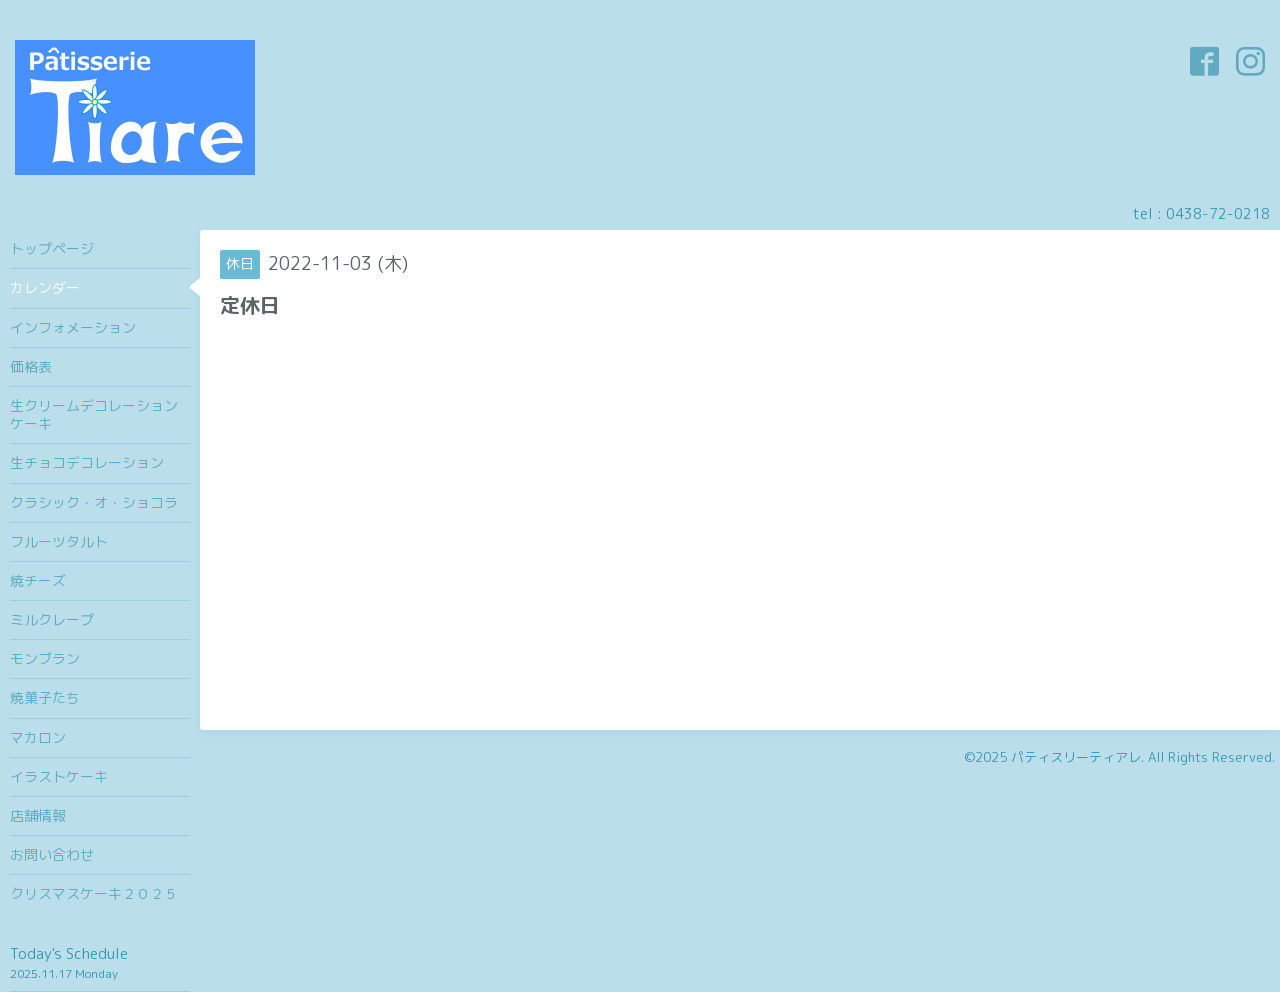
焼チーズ (38, 580)
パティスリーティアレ (1076, 757)
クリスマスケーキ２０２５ (94, 893)
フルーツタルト (59, 541)
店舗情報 (38, 815)
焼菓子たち (45, 697)
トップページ (52, 248)
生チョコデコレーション (87, 462)
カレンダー (45, 287)
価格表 (31, 366)
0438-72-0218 (1218, 213)
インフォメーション (73, 327)
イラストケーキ (59, 776)
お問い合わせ (52, 854)
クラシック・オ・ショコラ (94, 502)
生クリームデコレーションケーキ (94, 414)
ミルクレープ (52, 619)
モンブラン (45, 658)
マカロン (38, 737)
